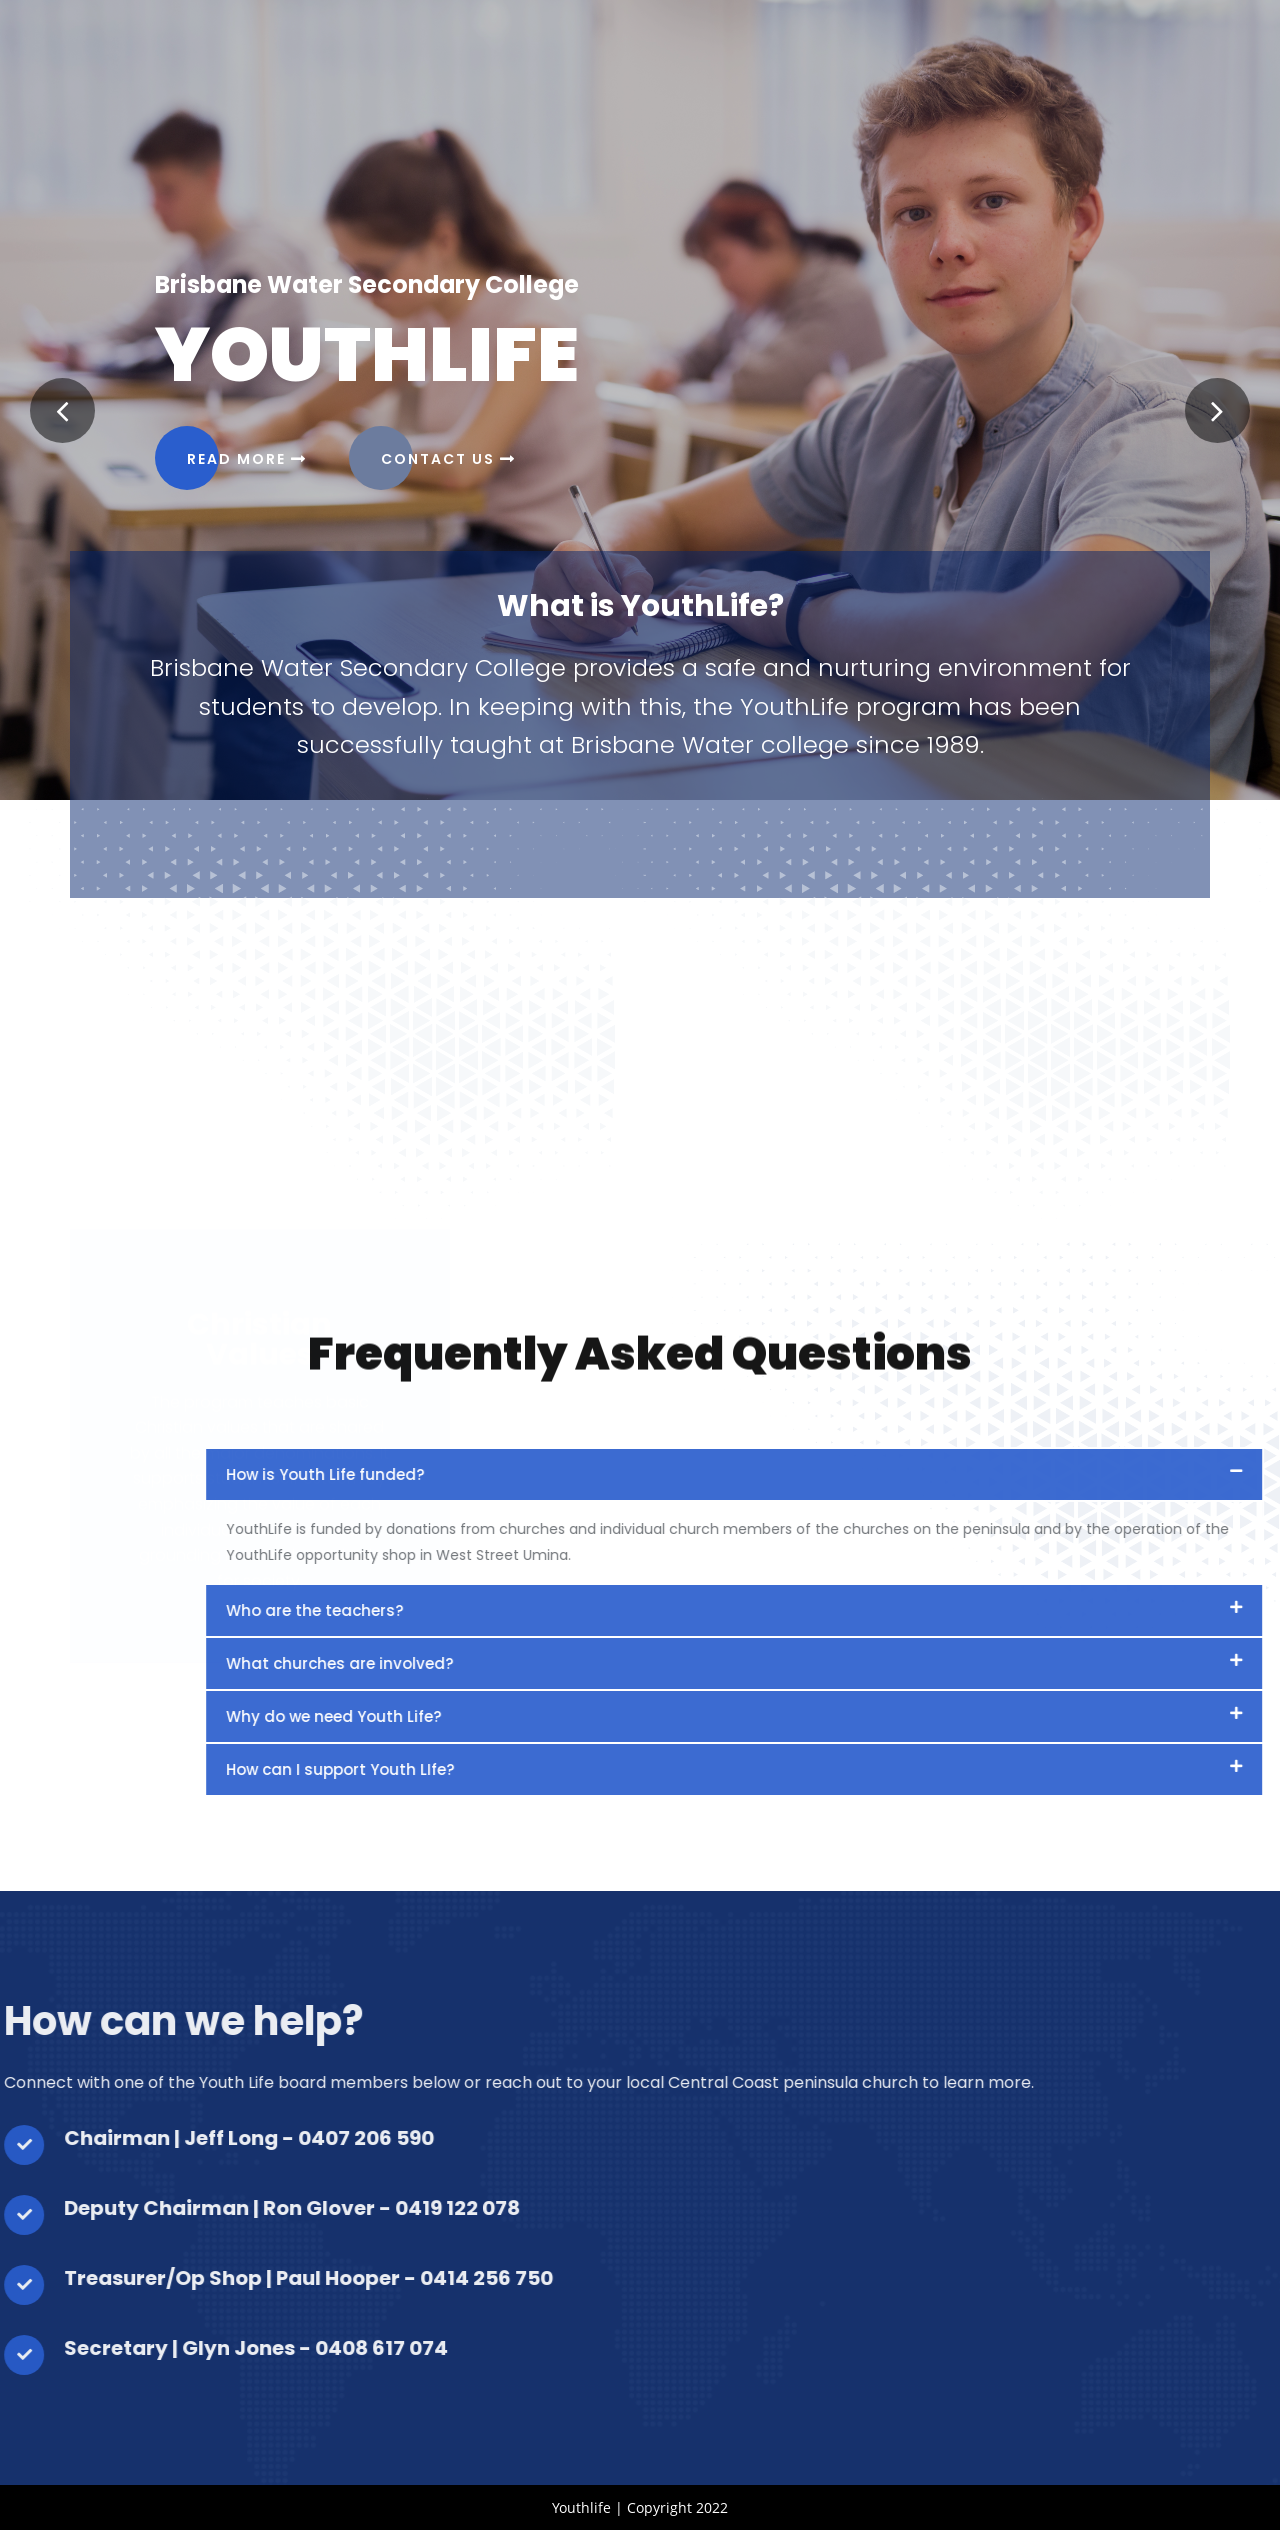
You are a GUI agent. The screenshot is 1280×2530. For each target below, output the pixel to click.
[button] (62, 410)
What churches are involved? (992, 1663)
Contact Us (448, 459)
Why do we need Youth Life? (986, 1716)
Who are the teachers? (967, 1610)
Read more (247, 459)
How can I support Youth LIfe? (993, 1769)
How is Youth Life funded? (978, 1474)
